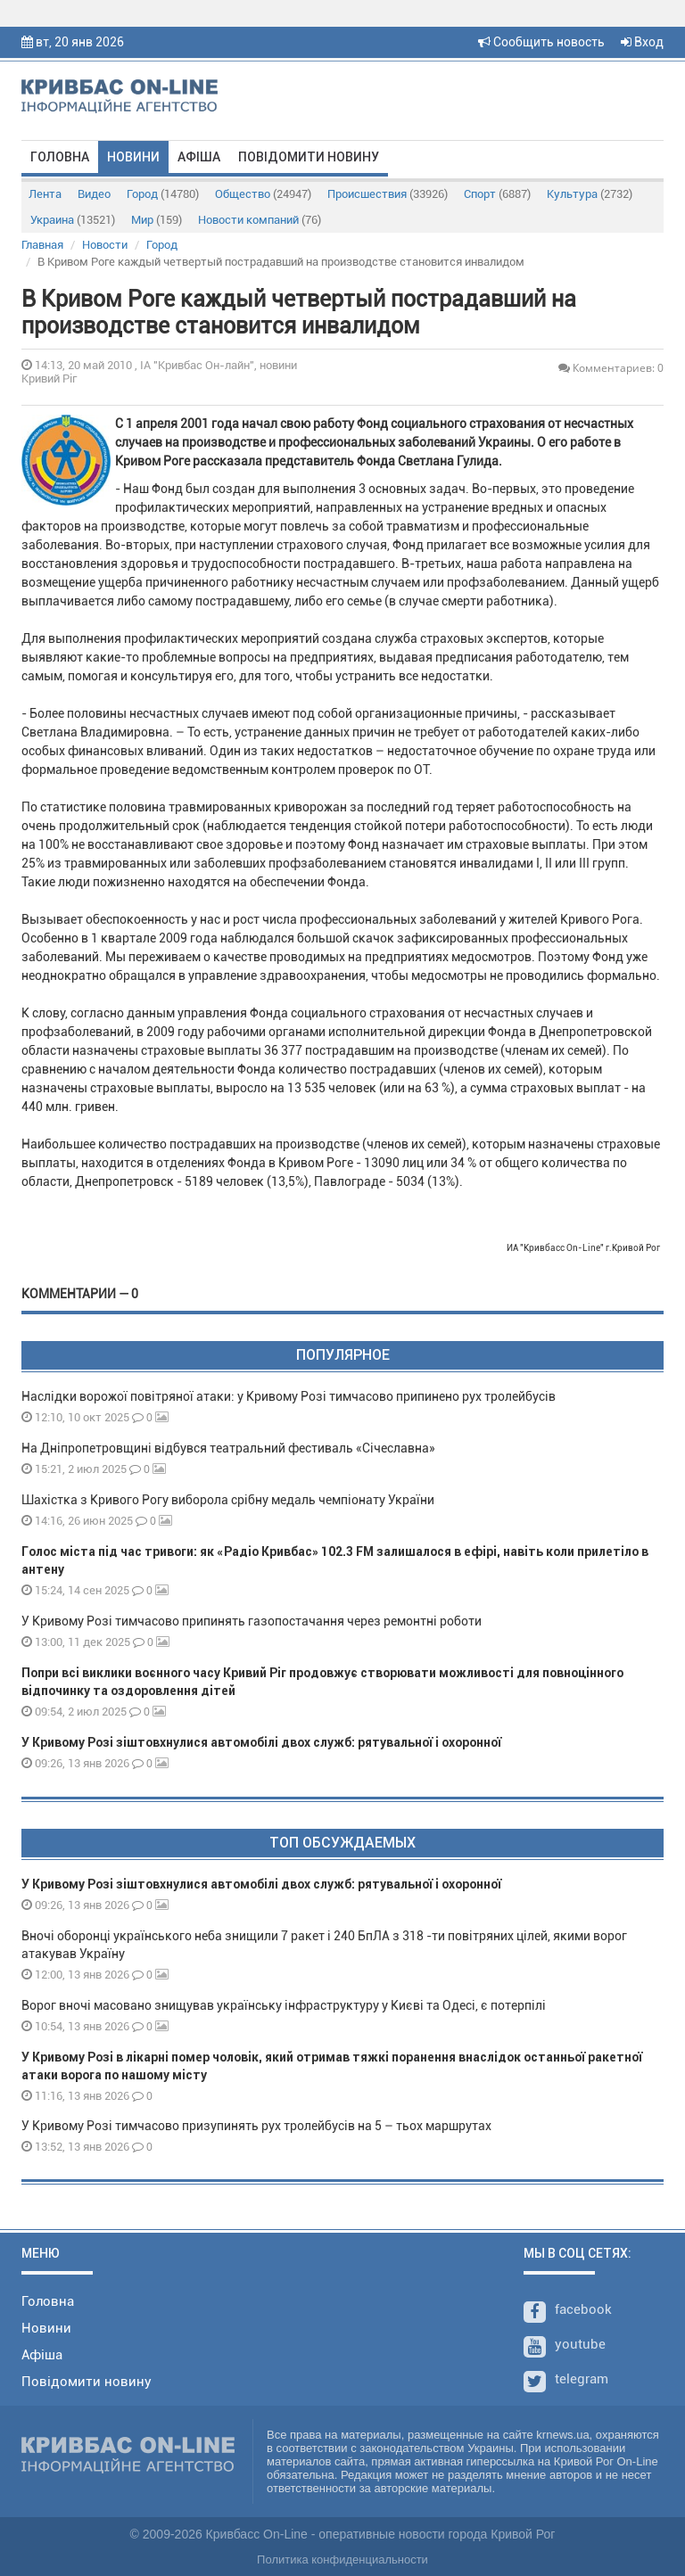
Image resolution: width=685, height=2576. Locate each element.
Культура (589, 194)
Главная (42, 244)
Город (163, 194)
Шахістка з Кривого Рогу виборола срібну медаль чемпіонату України (227, 1500)
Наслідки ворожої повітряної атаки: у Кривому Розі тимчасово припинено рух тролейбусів (288, 1396)
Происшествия (387, 194)
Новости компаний (259, 219)
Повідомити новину (308, 157)
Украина (72, 219)
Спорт (497, 194)
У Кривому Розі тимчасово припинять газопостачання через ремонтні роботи (251, 1621)
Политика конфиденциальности (342, 2559)
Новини (133, 157)
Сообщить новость (541, 42)
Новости (105, 244)
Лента (45, 194)
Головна (59, 157)
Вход (642, 42)
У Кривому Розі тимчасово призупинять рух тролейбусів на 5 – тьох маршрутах (257, 2126)
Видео (94, 194)
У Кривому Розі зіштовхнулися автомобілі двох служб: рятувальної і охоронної (261, 1742)
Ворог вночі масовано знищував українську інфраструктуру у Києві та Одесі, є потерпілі (283, 2005)
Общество (263, 194)
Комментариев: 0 (611, 367)
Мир (156, 219)
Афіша (198, 157)
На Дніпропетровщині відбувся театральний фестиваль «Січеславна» (228, 1448)
